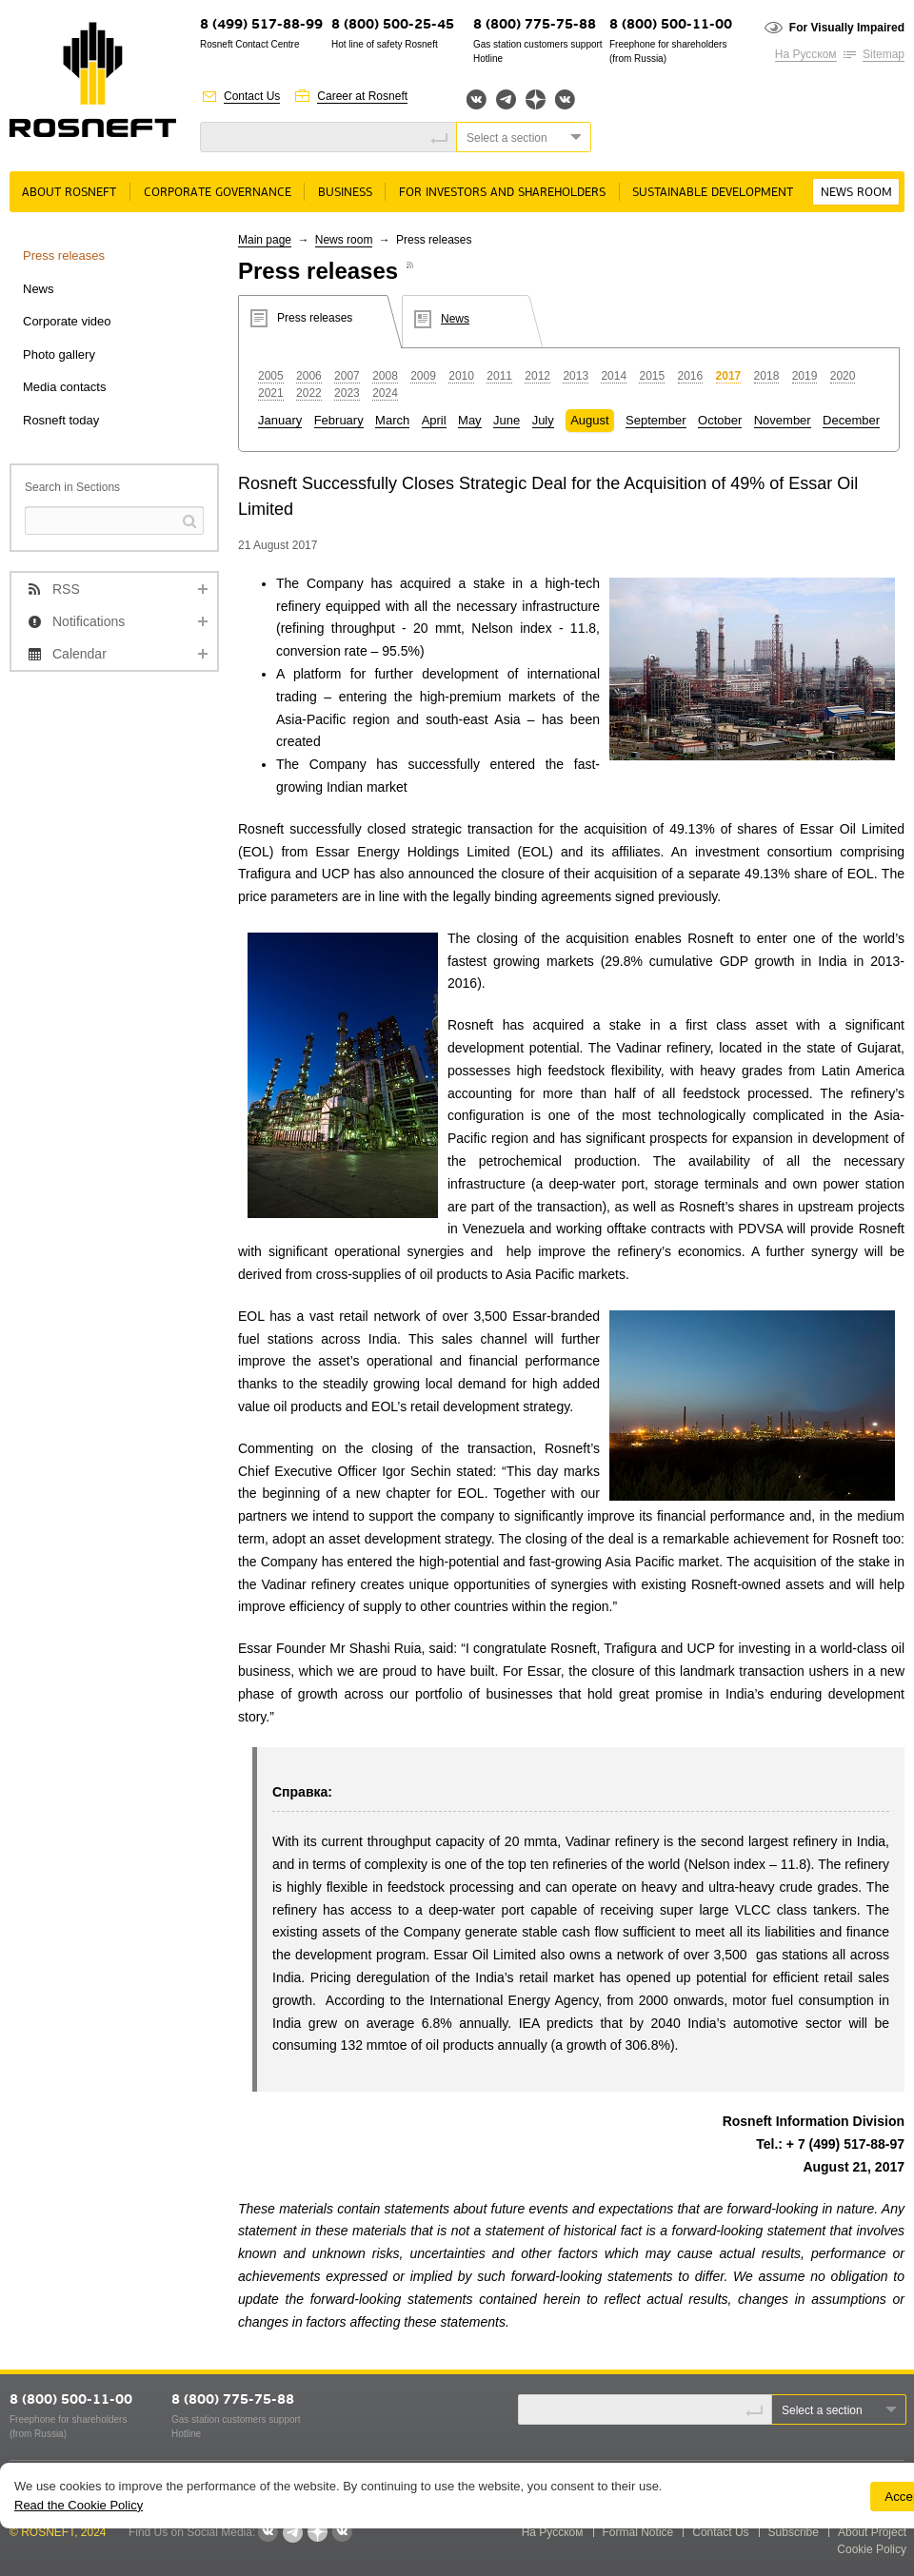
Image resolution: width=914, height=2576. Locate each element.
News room (856, 193)
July (543, 420)
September (656, 420)
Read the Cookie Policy (78, 2505)
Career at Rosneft (362, 96)
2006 (309, 376)
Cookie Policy (871, 2549)
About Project (872, 2532)
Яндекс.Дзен (536, 99)
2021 (271, 393)
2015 (652, 376)
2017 (729, 376)
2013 (575, 376)
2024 (385, 393)
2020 (843, 376)
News (38, 289)
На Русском (806, 54)
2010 (461, 376)
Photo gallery (59, 354)
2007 (347, 376)
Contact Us (252, 96)
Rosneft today (61, 420)
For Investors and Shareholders (502, 193)
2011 (499, 376)
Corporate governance (217, 193)
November (782, 420)
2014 (613, 376)
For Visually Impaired (846, 27)
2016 (691, 376)
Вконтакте (477, 99)
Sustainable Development (712, 193)
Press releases (64, 255)
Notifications (88, 621)
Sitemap (883, 54)
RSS (66, 589)
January (280, 420)
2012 (537, 376)
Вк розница (565, 100)
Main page (264, 239)
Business (345, 193)
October (720, 420)
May (470, 420)
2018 (767, 376)
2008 (385, 376)
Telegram (506, 99)
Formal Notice (638, 2532)
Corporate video (67, 321)
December (851, 420)
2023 (347, 393)
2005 (271, 376)
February (339, 420)
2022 (309, 393)
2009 (423, 376)
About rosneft (69, 193)
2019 (805, 376)
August (589, 420)
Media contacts (64, 387)
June (506, 420)
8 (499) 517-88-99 (261, 25)
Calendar (79, 653)
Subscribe (793, 2532)
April (434, 420)
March (392, 420)
